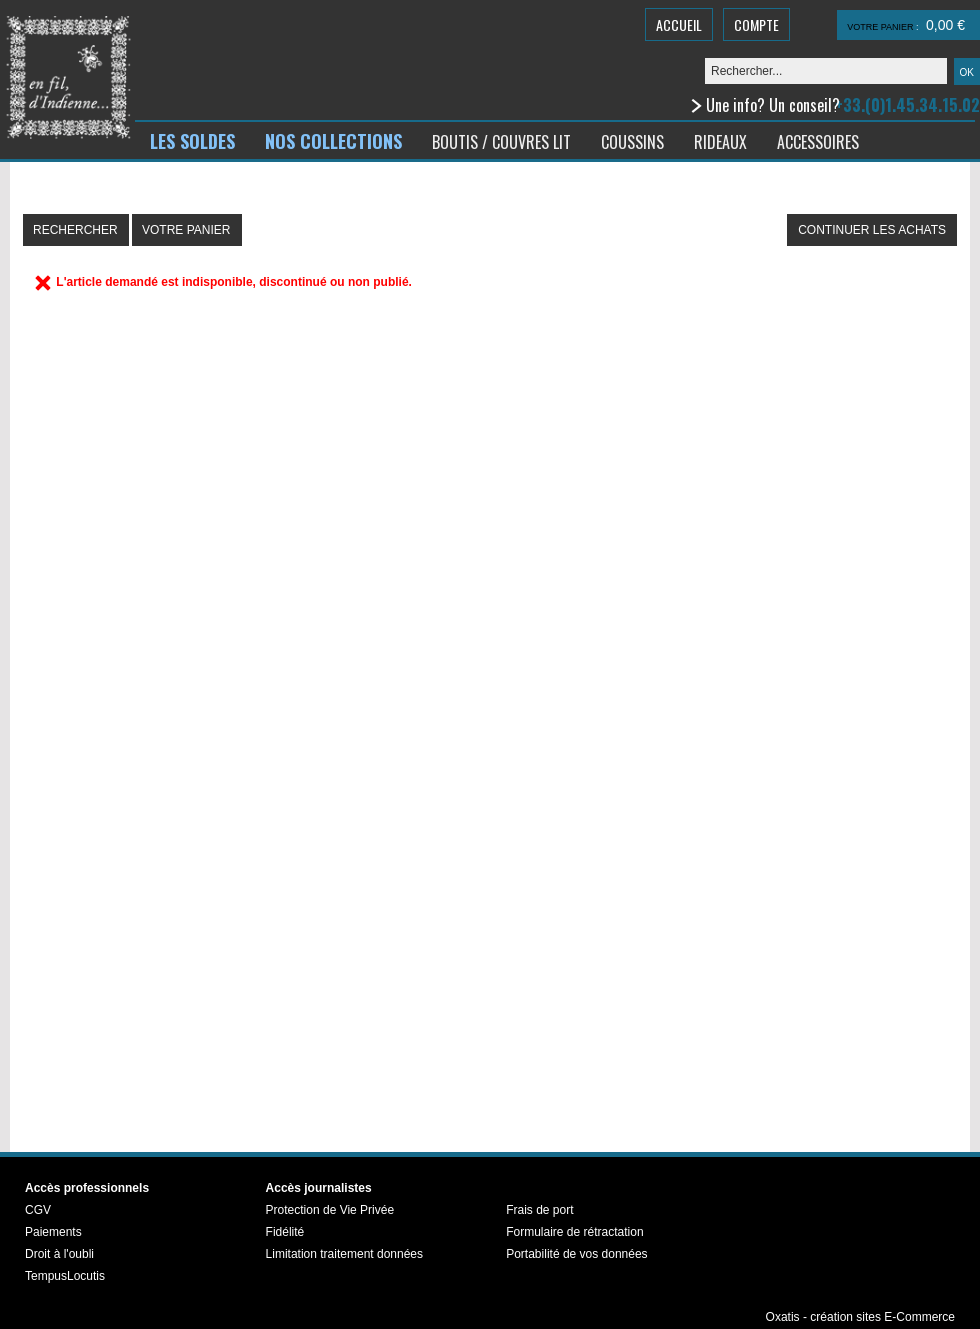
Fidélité (285, 1232)
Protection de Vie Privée (330, 1210)
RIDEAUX (720, 142)
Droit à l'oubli (59, 1254)
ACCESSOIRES (818, 142)
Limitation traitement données (344, 1254)
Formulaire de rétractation (574, 1232)
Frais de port (539, 1210)
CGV (38, 1210)
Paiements (53, 1232)
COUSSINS (632, 142)
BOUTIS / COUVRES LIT (501, 142)
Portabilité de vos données (576, 1254)
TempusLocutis (65, 1276)
